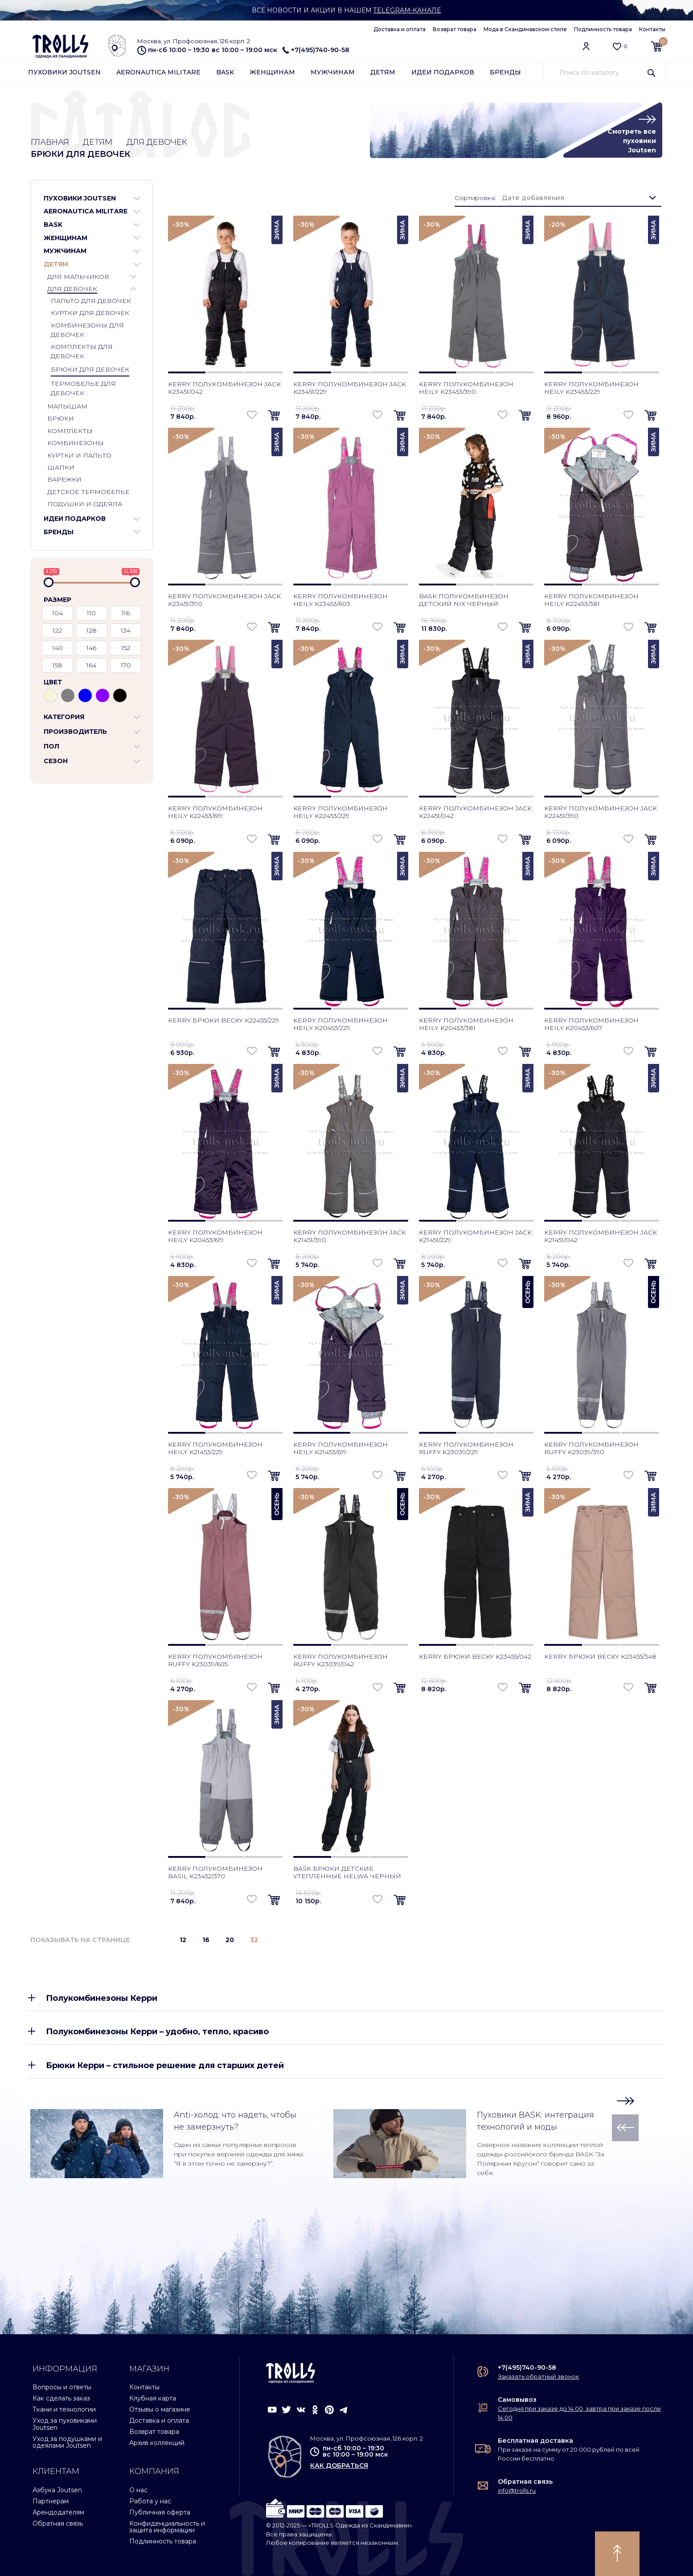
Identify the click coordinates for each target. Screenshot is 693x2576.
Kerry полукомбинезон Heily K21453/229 (215, 1448)
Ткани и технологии (64, 2409)
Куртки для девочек (90, 313)
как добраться (339, 2466)
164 (91, 665)
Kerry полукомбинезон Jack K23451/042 (224, 388)
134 (126, 630)
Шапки (60, 467)
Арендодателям (58, 2512)
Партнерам (51, 2501)
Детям (382, 72)
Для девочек (157, 142)
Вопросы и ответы (62, 2387)
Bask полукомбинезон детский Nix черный (463, 600)
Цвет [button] (53, 682)
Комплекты (70, 431)
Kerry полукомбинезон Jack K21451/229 (475, 1236)
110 (91, 613)
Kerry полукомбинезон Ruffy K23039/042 (340, 1660)
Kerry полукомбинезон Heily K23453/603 (340, 600)
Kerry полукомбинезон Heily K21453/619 (340, 1448)
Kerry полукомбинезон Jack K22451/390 (600, 812)
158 (57, 665)
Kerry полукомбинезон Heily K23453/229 (591, 388)
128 (91, 630)
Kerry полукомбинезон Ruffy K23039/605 (215, 1660)
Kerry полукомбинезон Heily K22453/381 (591, 600)
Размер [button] (57, 600)
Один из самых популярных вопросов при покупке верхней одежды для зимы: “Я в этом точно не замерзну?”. (239, 2154)
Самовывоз (517, 2400)
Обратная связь (58, 2523)
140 (57, 648)
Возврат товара (454, 29)
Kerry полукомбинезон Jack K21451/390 (349, 1236)
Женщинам (272, 72)
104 (57, 613)
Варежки (64, 480)
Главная (50, 142)
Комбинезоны (75, 443)
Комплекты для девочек (82, 351)
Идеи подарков (442, 72)
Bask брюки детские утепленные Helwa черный (347, 1872)
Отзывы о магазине (159, 2409)
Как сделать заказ (61, 2398)
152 (125, 648)
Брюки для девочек (90, 369)
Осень (528, 1292)
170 (126, 665)
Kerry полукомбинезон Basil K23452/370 (215, 1872)
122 (57, 630)
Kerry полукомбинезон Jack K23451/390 (224, 600)
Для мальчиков (78, 277)
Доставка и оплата (399, 29)
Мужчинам (333, 72)
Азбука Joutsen (57, 2490)
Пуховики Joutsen (64, 72)
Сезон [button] (56, 761)
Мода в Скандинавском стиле (525, 29)
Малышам (67, 407)
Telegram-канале (407, 10)
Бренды (505, 72)
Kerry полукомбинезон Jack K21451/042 (600, 1236)
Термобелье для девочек (83, 388)
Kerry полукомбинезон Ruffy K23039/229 (466, 1448)
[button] (136, 198)
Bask (225, 72)
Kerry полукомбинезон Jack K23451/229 (349, 388)
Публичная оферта (159, 2512)
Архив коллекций (157, 2443)
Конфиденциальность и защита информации (167, 2526)
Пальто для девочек (91, 301)
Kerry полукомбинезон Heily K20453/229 (340, 1024)
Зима (277, 230)
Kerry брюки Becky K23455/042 (475, 1656)
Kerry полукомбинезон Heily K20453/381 (466, 1024)
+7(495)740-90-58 (316, 50)
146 (91, 648)
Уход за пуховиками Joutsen (65, 2424)
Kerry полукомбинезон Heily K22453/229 (340, 812)
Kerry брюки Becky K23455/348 (600, 1656)
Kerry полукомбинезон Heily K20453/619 (215, 1236)
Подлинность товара (603, 29)
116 (126, 613)
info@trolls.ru (517, 2490)
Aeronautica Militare (158, 72)
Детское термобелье (88, 492)
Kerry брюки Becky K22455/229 (223, 1020)
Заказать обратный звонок (538, 2376)
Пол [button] (51, 746)
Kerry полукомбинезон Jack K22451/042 (475, 812)
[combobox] (578, 198)
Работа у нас (150, 2501)
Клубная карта (152, 2398)
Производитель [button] (75, 732)
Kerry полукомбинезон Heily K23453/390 (466, 388)
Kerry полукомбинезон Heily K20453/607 (591, 1024)
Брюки (60, 419)
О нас (138, 2490)
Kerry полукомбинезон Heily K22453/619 (215, 812)
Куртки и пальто (79, 455)
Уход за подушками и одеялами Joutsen (67, 2442)
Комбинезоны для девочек (87, 330)
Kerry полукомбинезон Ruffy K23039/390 (591, 1448)
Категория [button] (64, 717)
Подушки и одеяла (84, 504)
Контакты (652, 29)
